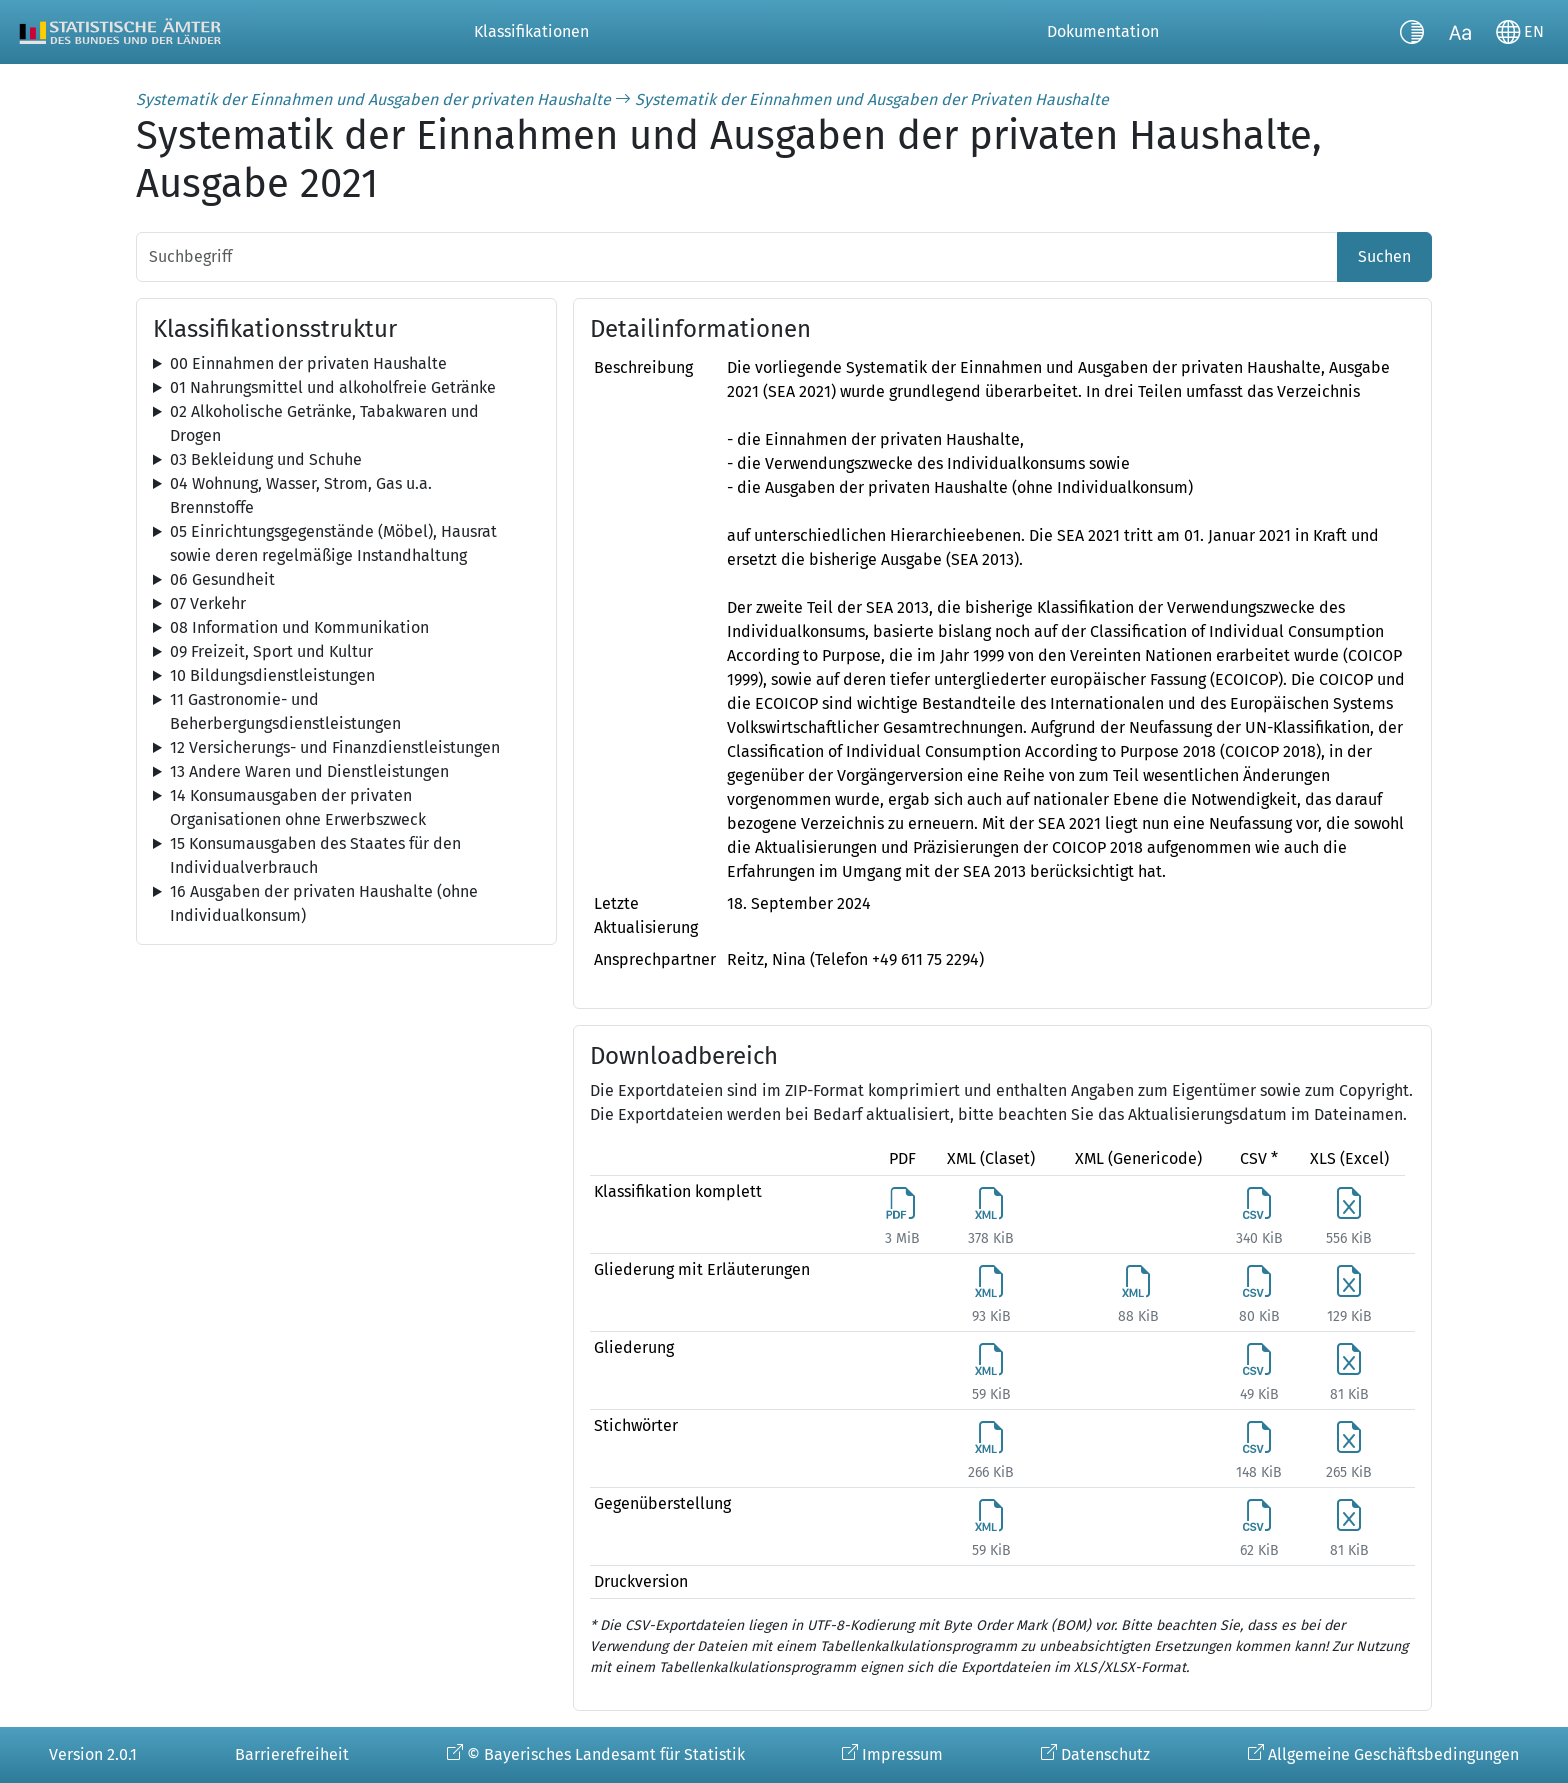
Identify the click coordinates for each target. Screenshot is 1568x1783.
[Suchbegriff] (737, 257)
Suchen (1384, 256)
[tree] (346, 364)
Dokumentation (1103, 31)
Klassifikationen (531, 31)
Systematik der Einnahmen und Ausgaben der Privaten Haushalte (872, 99)
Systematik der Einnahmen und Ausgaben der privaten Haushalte (373, 99)
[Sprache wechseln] (1520, 32)
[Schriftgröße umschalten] (1460, 32)
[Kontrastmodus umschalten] (1412, 32)
